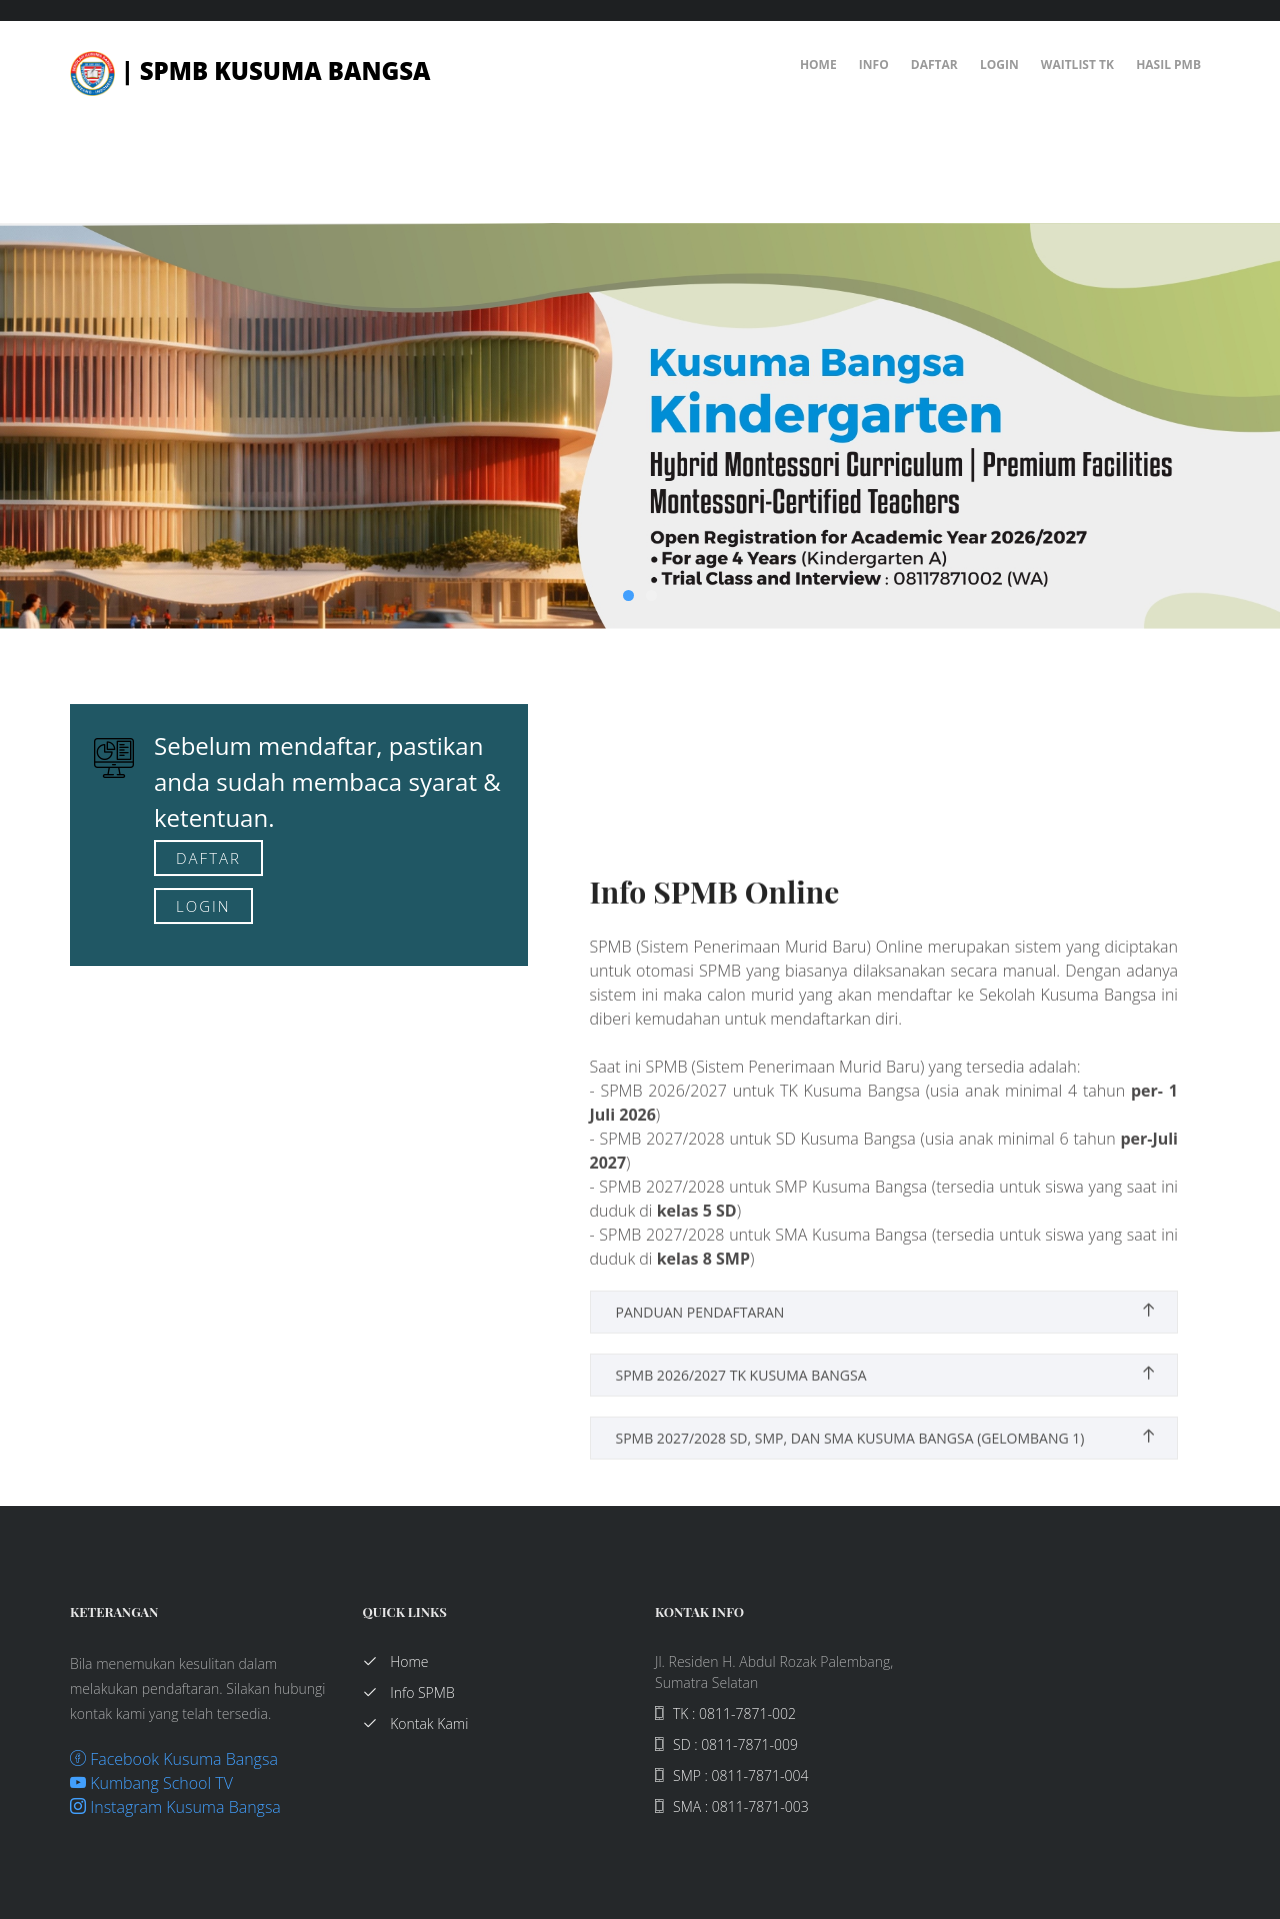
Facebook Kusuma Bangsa (174, 1759)
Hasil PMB (1168, 64)
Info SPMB (409, 1692)
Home (818, 64)
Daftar (934, 64)
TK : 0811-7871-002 (725, 1713)
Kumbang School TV (151, 1783)
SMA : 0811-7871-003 (732, 1806)
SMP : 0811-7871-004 (731, 1775)
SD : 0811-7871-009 (726, 1744)
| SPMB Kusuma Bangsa (250, 70)
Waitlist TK (1077, 64)
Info (874, 64)
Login (999, 64)
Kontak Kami (416, 1723)
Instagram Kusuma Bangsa (175, 1807)
